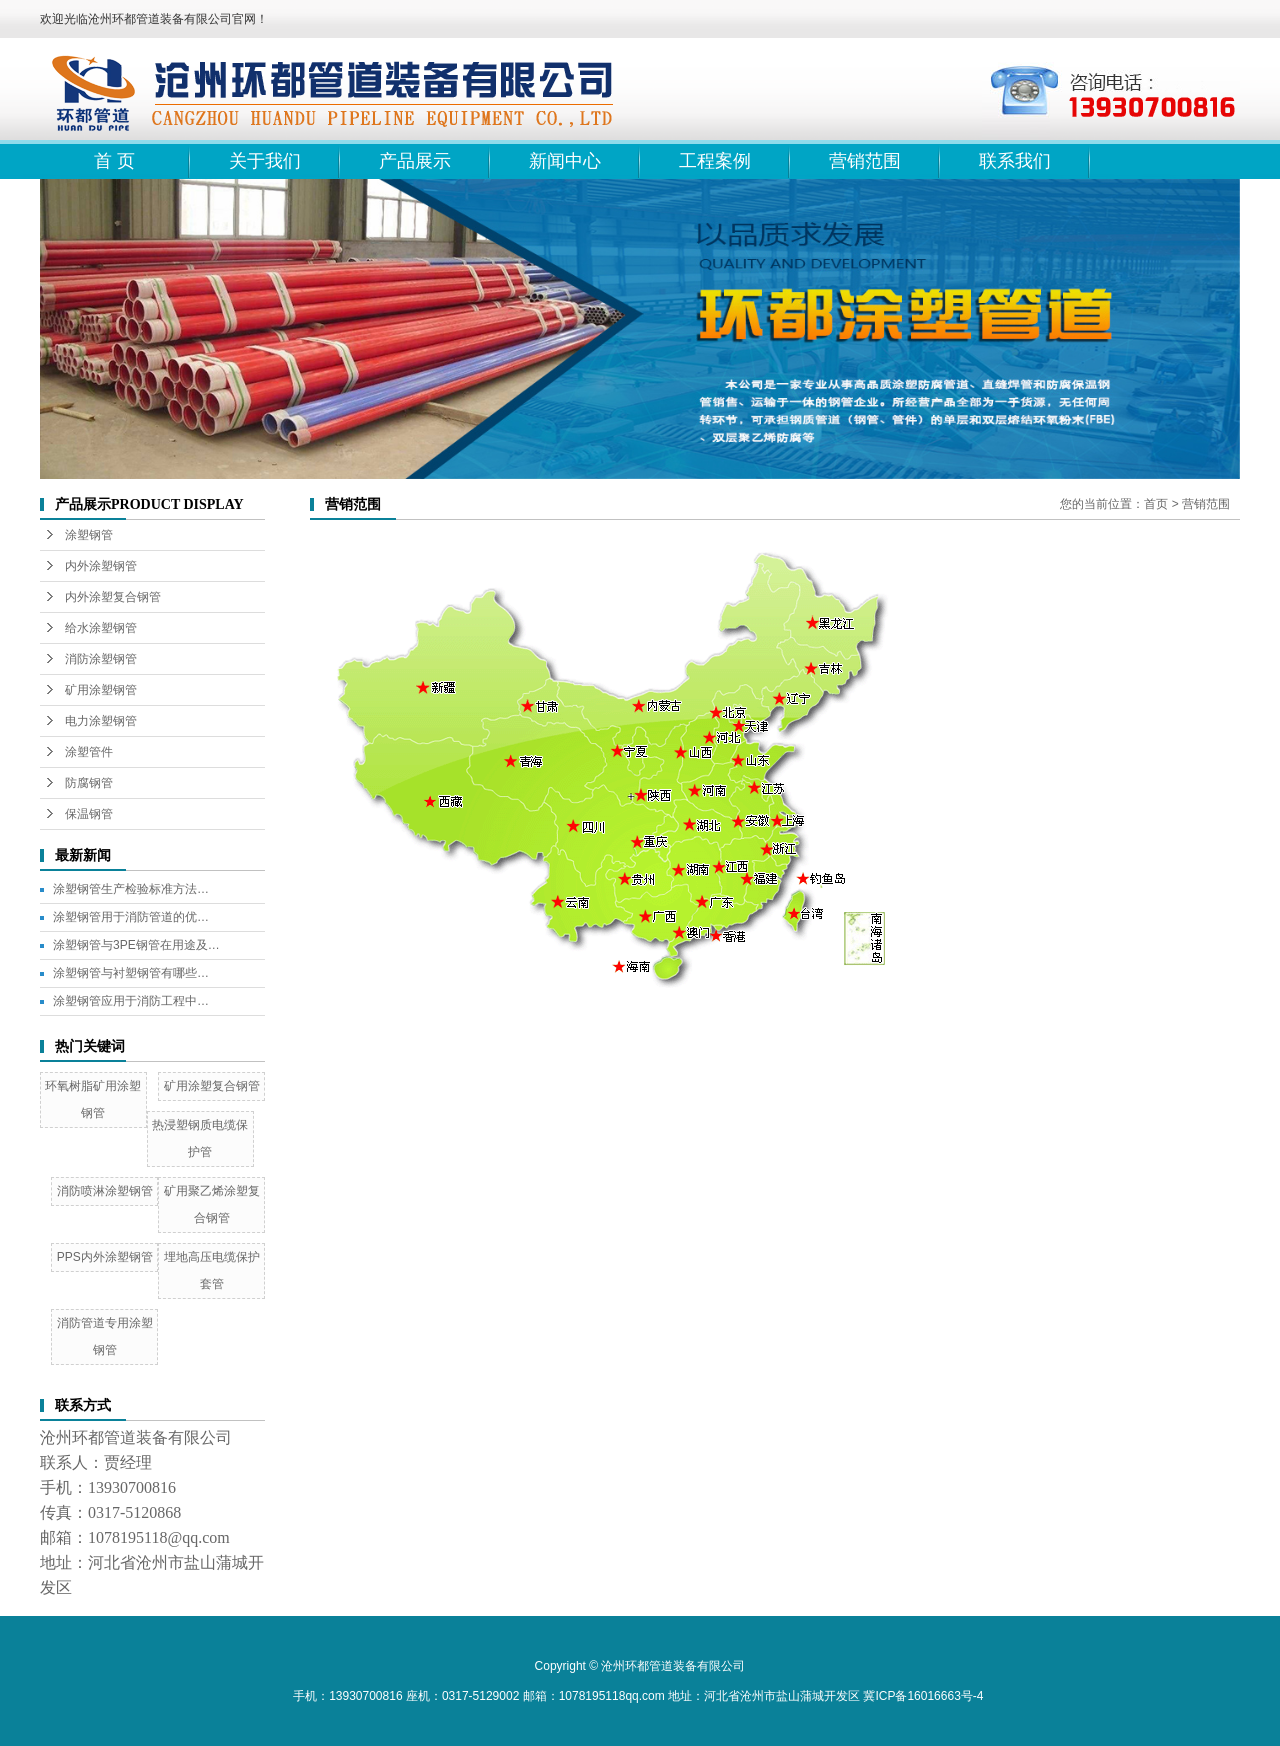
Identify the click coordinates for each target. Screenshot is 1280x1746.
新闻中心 (565, 161)
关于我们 (265, 161)
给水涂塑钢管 (101, 628)
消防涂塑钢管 (101, 659)
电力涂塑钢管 (101, 721)
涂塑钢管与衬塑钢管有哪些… (131, 973)
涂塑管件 (89, 752)
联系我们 (1015, 161)
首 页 (114, 161)
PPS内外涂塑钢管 (105, 1257)
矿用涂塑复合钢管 (212, 1086)
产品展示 (415, 161)
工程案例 (715, 161)
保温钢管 (89, 814)
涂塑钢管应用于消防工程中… (131, 1001)
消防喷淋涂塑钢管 (105, 1191)
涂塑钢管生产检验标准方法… (131, 889)
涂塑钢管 (89, 535)
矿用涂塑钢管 (101, 690)
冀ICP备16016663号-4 (923, 1696)
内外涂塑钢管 (101, 566)
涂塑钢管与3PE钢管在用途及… (136, 945)
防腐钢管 (89, 783)
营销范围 (865, 161)
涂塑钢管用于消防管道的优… (131, 917)
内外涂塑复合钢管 (113, 597)
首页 (1156, 504)
